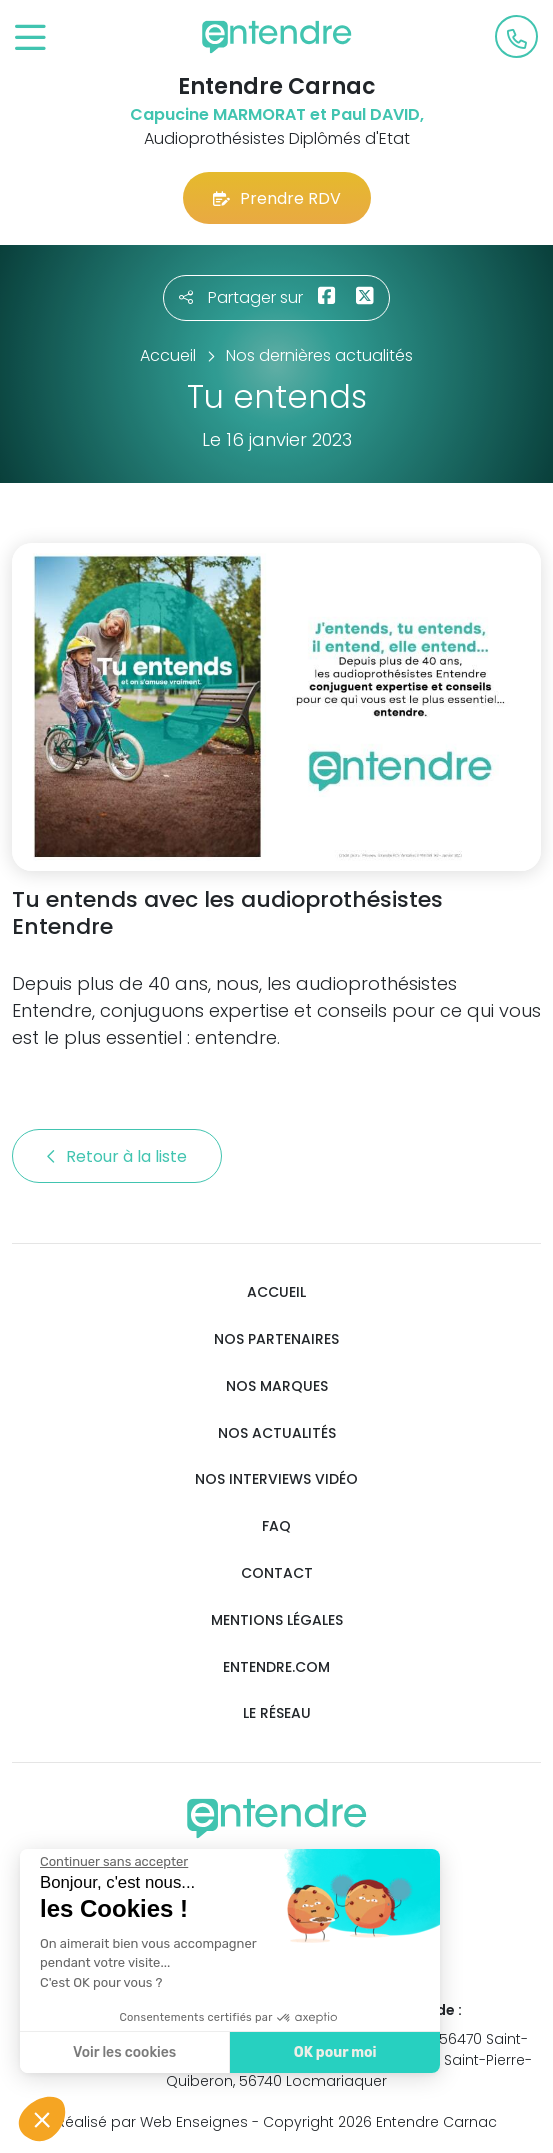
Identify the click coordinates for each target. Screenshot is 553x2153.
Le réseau (277, 1713)
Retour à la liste (117, 1156)
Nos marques (277, 1386)
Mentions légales (277, 1620)
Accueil (276, 1292)
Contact (277, 1573)
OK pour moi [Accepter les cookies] (329, 2052)
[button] (42, 2119)
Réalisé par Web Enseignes (152, 2122)
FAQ (276, 1526)
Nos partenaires (276, 1339)
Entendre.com (276, 1667)
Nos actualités (277, 1433)
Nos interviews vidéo (276, 1479)
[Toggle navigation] (30, 38)
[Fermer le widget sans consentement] (109, 1862)
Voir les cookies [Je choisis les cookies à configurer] (119, 2052)
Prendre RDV (277, 198)
